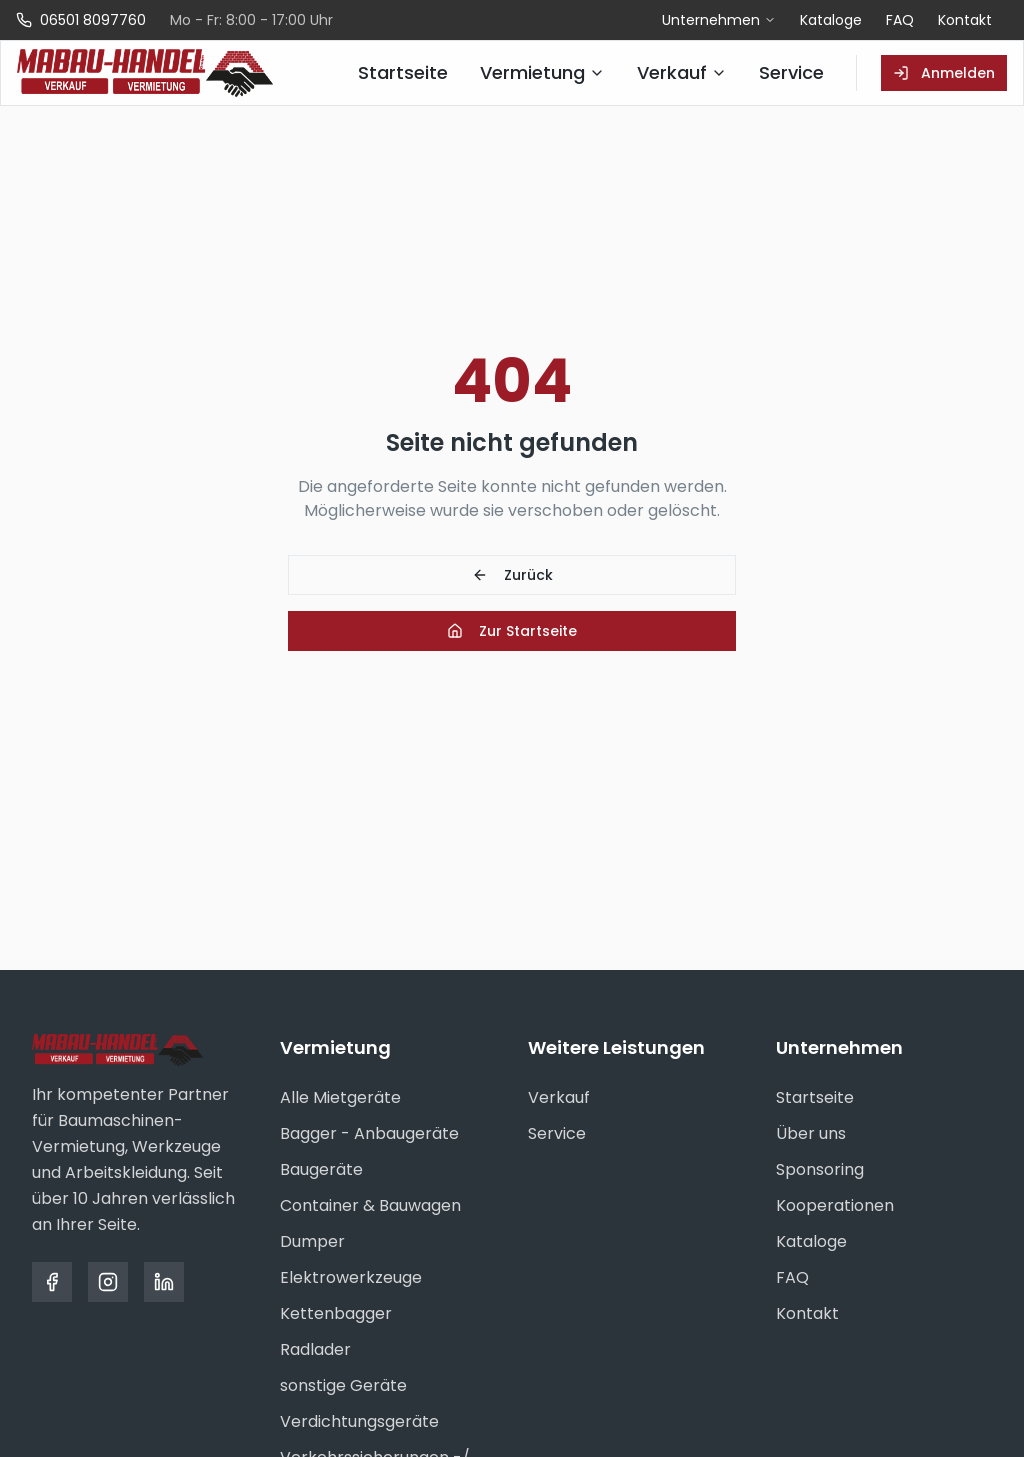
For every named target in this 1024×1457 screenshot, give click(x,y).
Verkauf (559, 1097)
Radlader (315, 1349)
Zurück (512, 575)
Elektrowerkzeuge (351, 1277)
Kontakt (965, 20)
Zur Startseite (512, 631)
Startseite (815, 1097)
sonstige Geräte (343, 1385)
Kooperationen (835, 1205)
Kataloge (831, 20)
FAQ (900, 20)
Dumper (312, 1241)
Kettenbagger (336, 1313)
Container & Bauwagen (370, 1205)
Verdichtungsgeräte (359, 1421)
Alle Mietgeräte (340, 1097)
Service (557, 1133)
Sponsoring (820, 1169)
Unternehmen (719, 20)
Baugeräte (321, 1169)
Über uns (811, 1133)
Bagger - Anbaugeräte (369, 1133)
